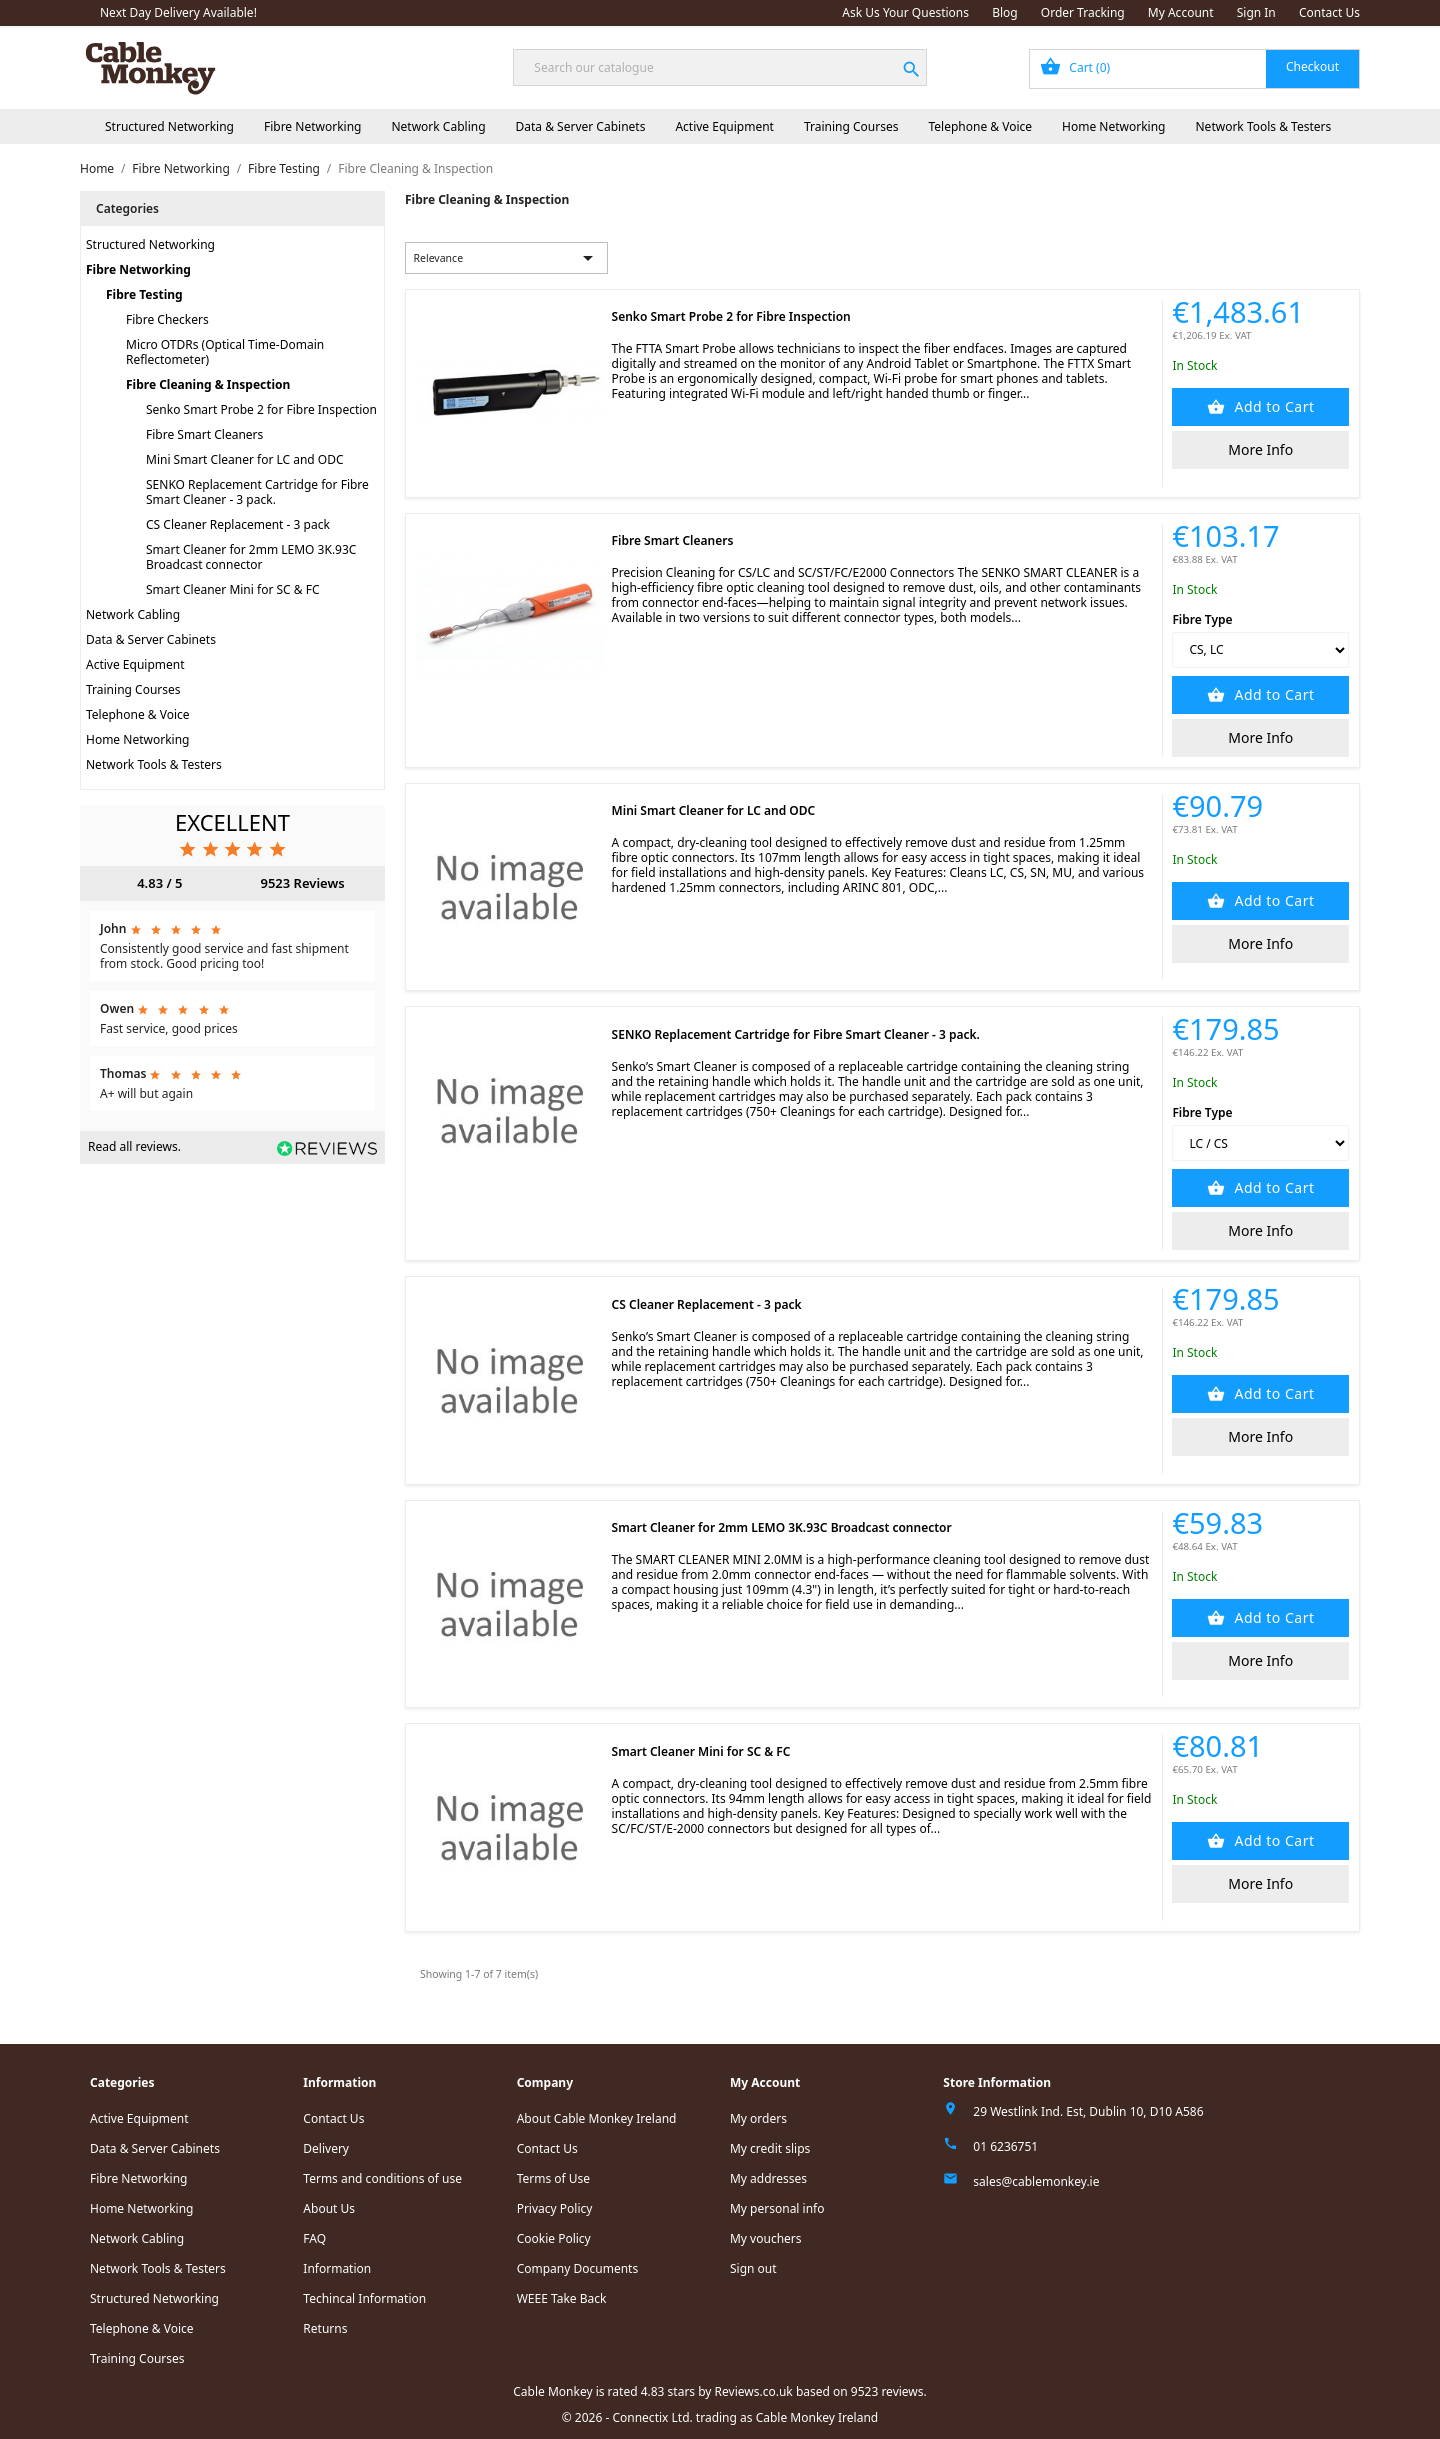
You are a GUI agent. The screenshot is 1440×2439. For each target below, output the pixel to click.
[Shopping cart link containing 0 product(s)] (1194, 69)
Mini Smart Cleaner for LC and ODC (245, 459)
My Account (1181, 12)
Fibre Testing (144, 294)
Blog (1005, 12)
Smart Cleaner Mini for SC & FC (232, 589)
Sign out (753, 2268)
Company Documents (578, 2268)
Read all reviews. (134, 1146)
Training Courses (851, 126)
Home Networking (1113, 126)
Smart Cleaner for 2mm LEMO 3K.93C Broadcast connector (251, 557)
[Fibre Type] (1260, 650)
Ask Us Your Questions (905, 12)
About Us (329, 2208)
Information (337, 2268)
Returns (325, 2328)
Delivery (326, 2148)
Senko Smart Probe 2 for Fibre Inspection (261, 409)
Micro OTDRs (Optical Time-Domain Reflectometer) (225, 352)
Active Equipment (724, 126)
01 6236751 (1005, 2146)
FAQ (314, 2238)
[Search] (719, 67)
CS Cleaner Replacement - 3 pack (238, 524)
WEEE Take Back (562, 2298)
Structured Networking (169, 126)
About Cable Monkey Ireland (597, 2118)
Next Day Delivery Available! (178, 12)
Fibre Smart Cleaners (204, 434)
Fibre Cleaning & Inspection (208, 384)
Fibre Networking (312, 126)
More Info (1260, 449)
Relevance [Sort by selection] (507, 258)
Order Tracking (1083, 12)
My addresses (768, 2178)
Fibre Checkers (167, 319)
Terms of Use (553, 2178)
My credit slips (770, 2148)
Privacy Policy (555, 2208)
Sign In (1256, 12)
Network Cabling (438, 126)
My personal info (777, 2208)
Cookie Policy (554, 2238)
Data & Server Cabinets (581, 126)
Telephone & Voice (980, 126)
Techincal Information (364, 2298)
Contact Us (1329, 12)
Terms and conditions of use (382, 2178)
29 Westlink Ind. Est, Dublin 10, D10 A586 (1088, 2111)
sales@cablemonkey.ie (1036, 2181)
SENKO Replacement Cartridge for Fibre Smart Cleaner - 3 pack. (257, 492)
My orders (758, 2118)
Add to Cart (1272, 406)
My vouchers (766, 2238)
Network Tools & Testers (1264, 126)
